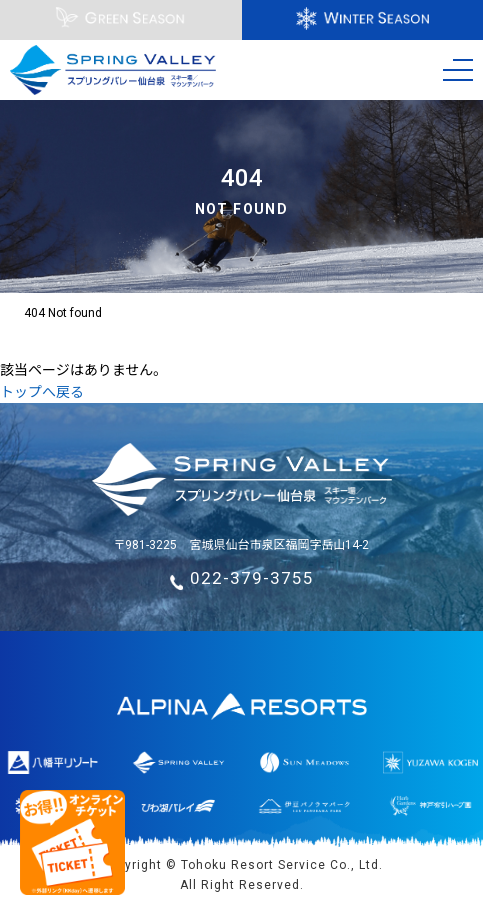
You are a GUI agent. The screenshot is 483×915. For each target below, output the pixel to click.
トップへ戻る (42, 392)
